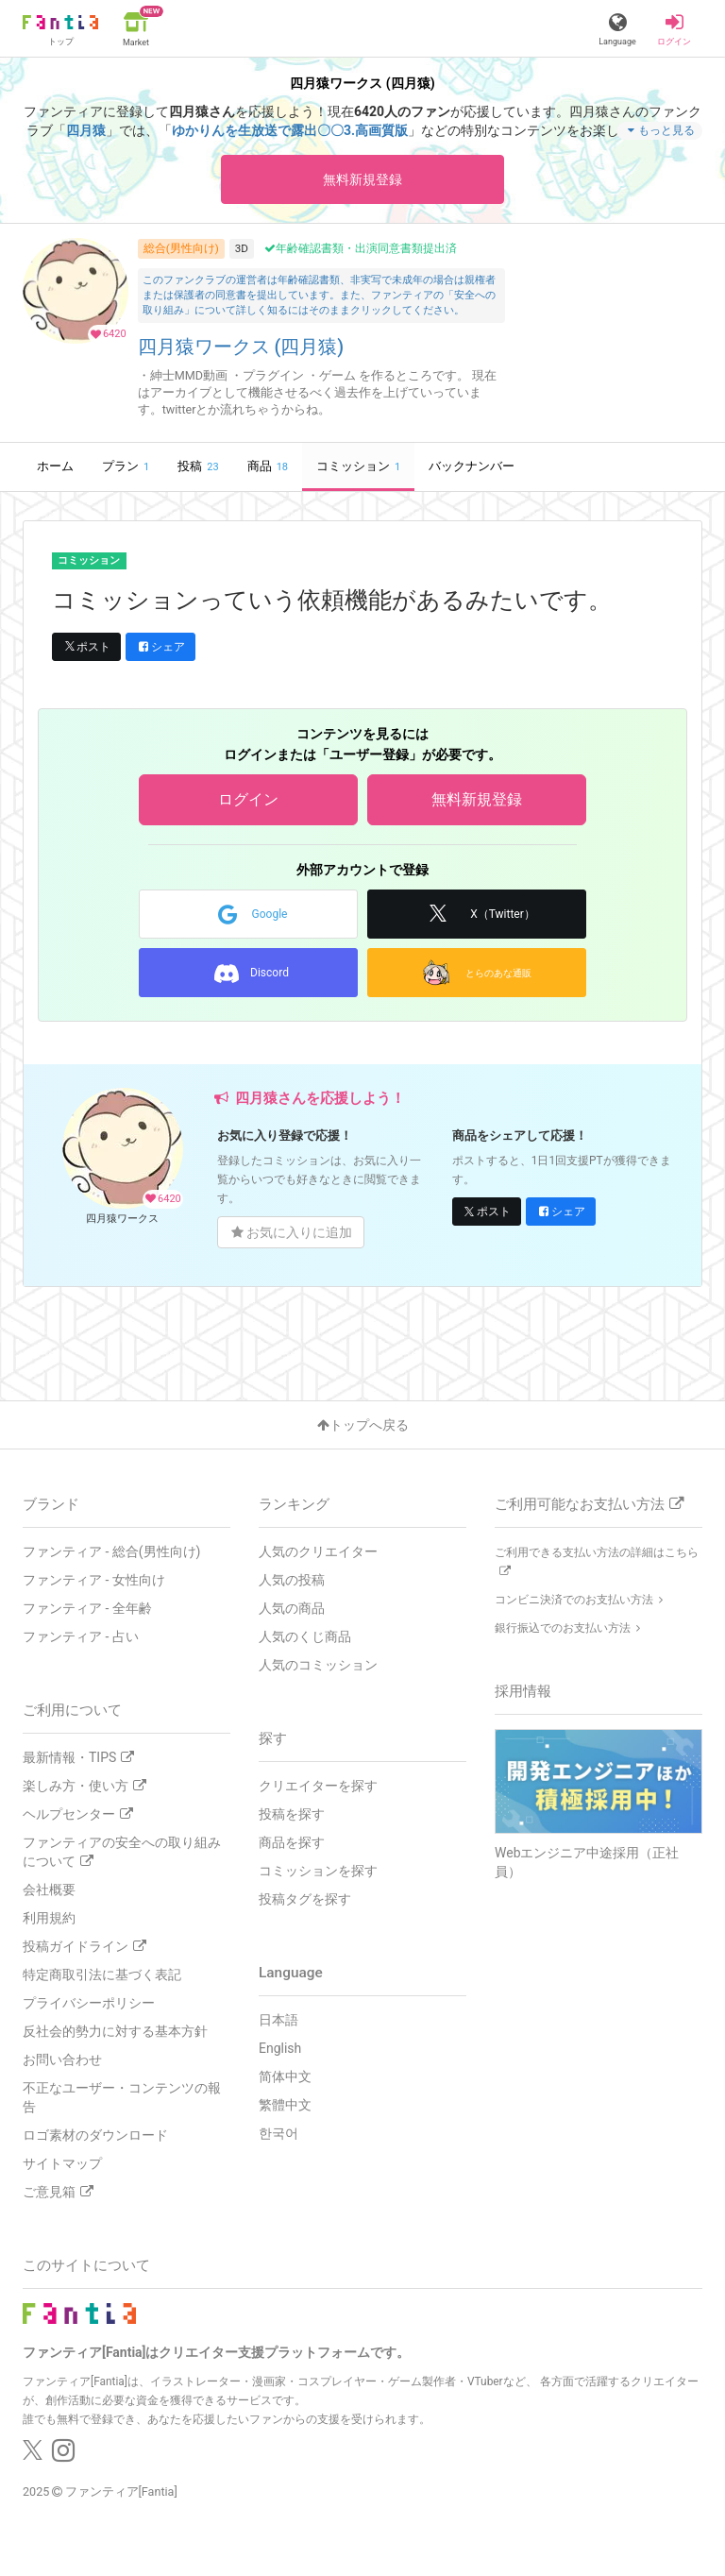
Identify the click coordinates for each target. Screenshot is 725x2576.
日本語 (278, 2019)
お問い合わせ (62, 2059)
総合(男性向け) (181, 248)
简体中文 (285, 2076)
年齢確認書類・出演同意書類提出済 (360, 248)
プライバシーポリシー (89, 2002)
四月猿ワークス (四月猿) (241, 347)
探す (273, 1738)
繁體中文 (285, 2104)
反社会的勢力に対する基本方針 (115, 2031)
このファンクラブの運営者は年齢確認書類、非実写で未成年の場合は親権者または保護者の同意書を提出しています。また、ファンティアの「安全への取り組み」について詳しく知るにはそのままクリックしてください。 (319, 295)
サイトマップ (62, 2163)
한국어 (278, 2133)
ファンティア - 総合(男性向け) (111, 1551)
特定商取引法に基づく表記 (102, 1974)
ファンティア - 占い (81, 1636)
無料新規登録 (362, 179)
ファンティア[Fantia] (121, 2491)
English (280, 2048)
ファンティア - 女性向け (94, 1579)
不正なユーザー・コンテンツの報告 (122, 2097)
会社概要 (49, 1889)
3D (241, 248)
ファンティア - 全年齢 (87, 1608)
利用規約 (49, 1917)
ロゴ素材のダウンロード (95, 2135)
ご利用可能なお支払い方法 (589, 1504)
